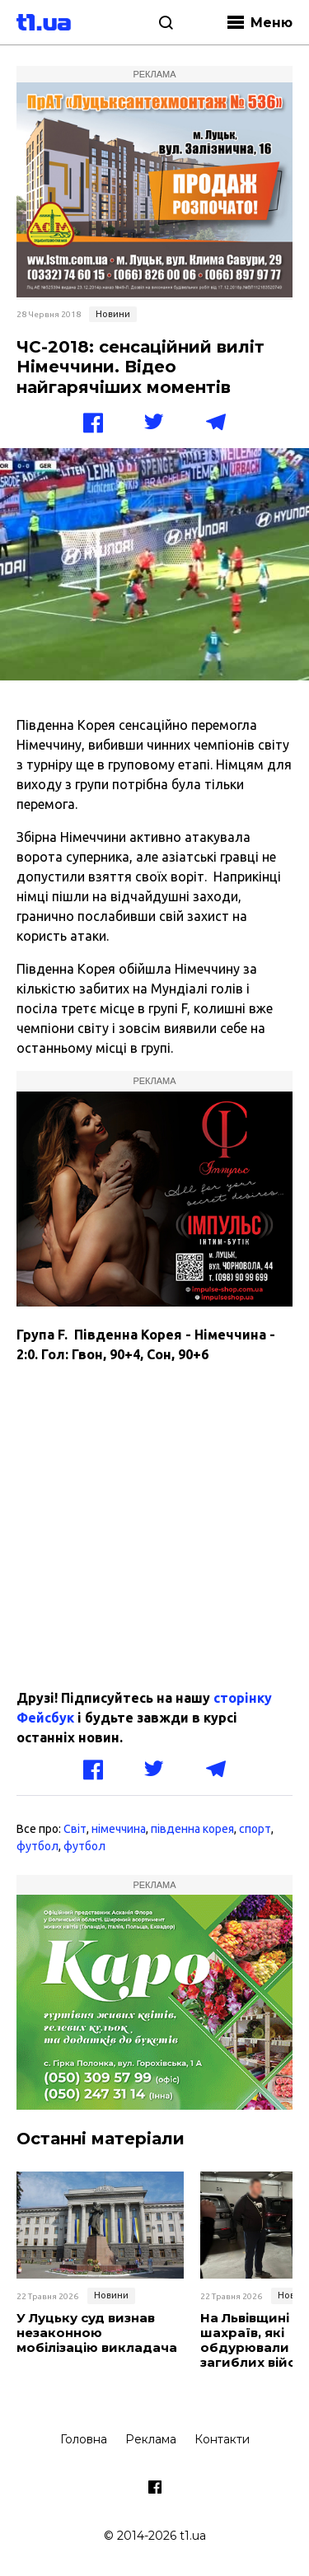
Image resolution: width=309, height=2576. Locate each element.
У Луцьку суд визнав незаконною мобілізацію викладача (96, 2333)
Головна (83, 2439)
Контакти (222, 2439)
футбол (37, 1846)
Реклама (150, 2439)
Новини (113, 314)
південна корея (192, 1828)
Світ (75, 1828)
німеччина (118, 1828)
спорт (255, 1828)
